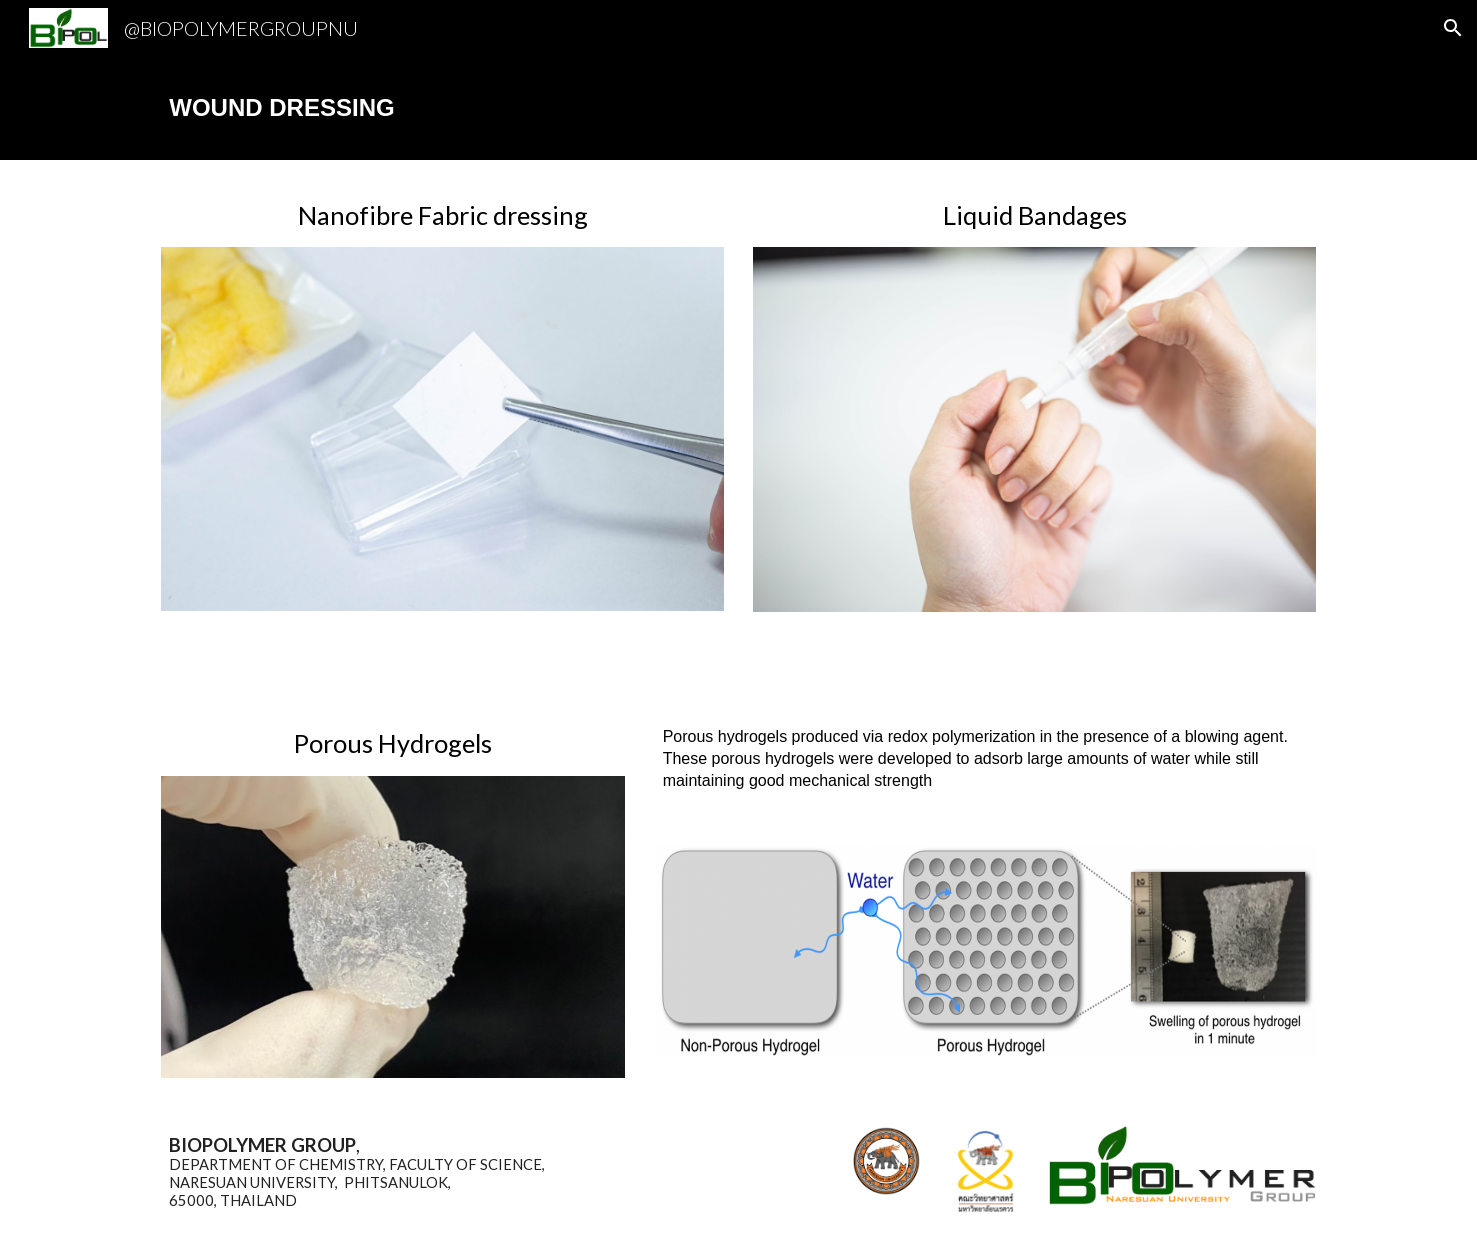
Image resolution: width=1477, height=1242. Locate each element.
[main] (738, 108)
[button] (1453, 28)
